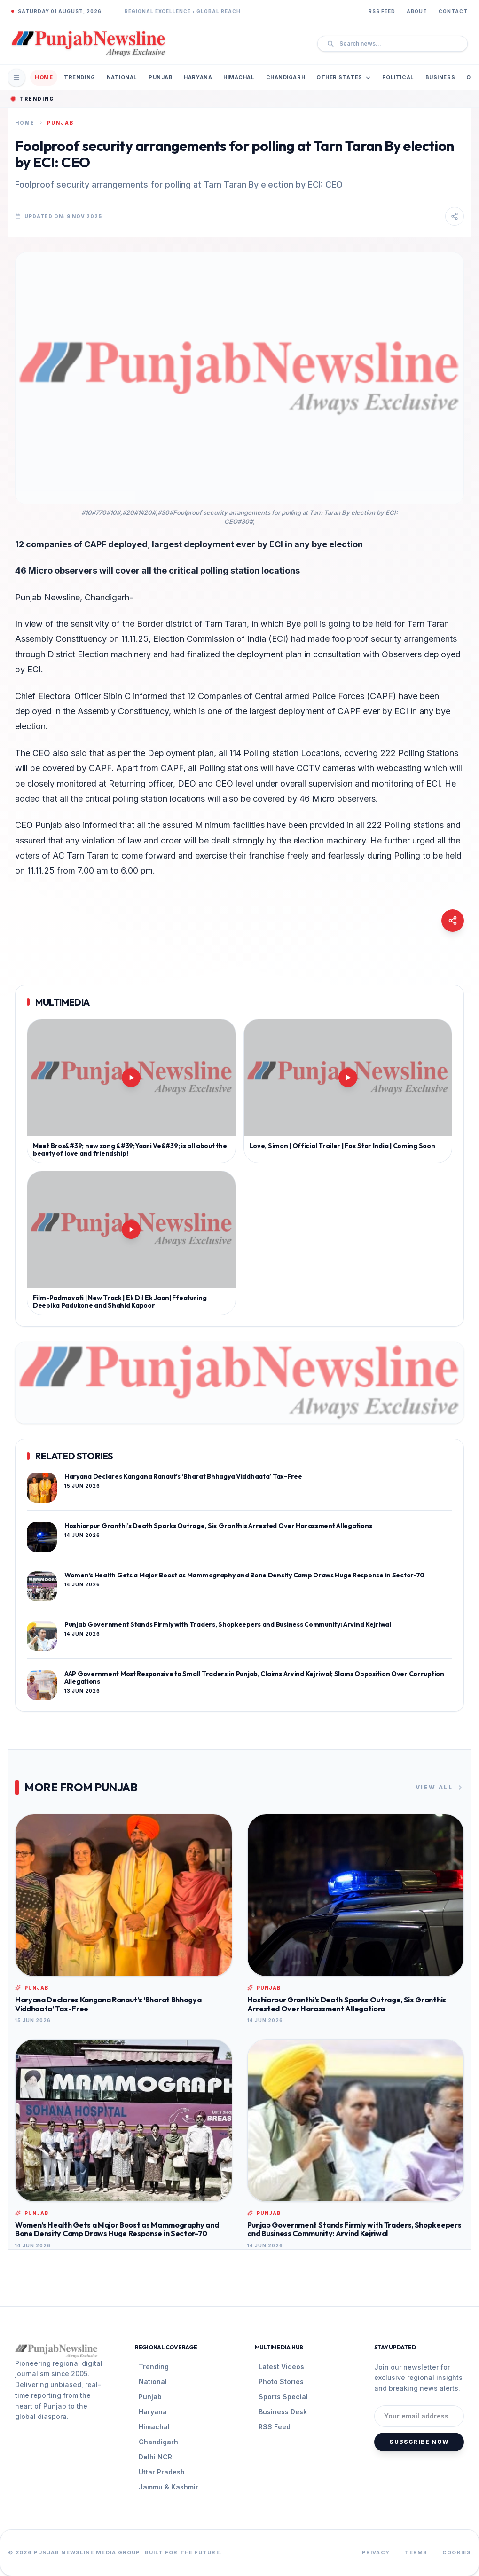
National (122, 77)
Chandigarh (286, 77)
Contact (453, 11)
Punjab (161, 77)
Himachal (238, 77)
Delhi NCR (155, 2457)
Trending (79, 77)
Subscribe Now (419, 2441)
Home (44, 77)
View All (440, 1787)
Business (440, 77)
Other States (343, 77)
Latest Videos (281, 2367)
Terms (416, 2552)
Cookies (456, 2552)
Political (398, 77)
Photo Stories (281, 2382)
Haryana (198, 77)
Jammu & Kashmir (168, 2487)
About (417, 11)
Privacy (376, 2552)
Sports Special (283, 2397)
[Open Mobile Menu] (16, 78)
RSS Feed (382, 11)
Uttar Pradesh (162, 2472)
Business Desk (283, 2412)
